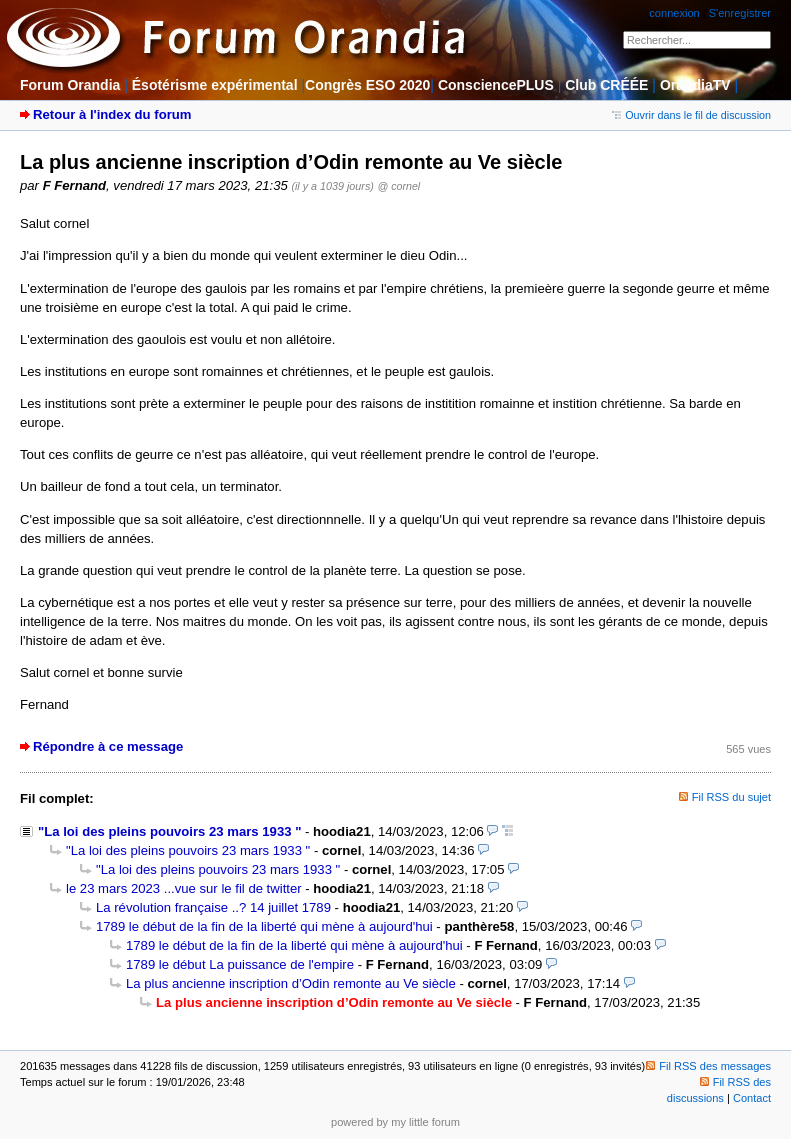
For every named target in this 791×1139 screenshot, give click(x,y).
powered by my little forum (395, 1122)
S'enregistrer (740, 13)
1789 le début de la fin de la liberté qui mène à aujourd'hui (264, 926)
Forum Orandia (70, 85)
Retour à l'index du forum (112, 114)
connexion (674, 13)
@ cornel (399, 186)
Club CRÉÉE (606, 85)
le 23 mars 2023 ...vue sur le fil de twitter (184, 888)
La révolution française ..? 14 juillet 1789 (213, 907)
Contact (752, 1098)
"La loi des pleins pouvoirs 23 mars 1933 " (169, 831)
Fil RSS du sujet (731, 797)
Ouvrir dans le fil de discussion (691, 115)
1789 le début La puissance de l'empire (240, 964)
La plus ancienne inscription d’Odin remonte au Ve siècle (291, 983)
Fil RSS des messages (708, 1066)
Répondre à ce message (108, 746)
